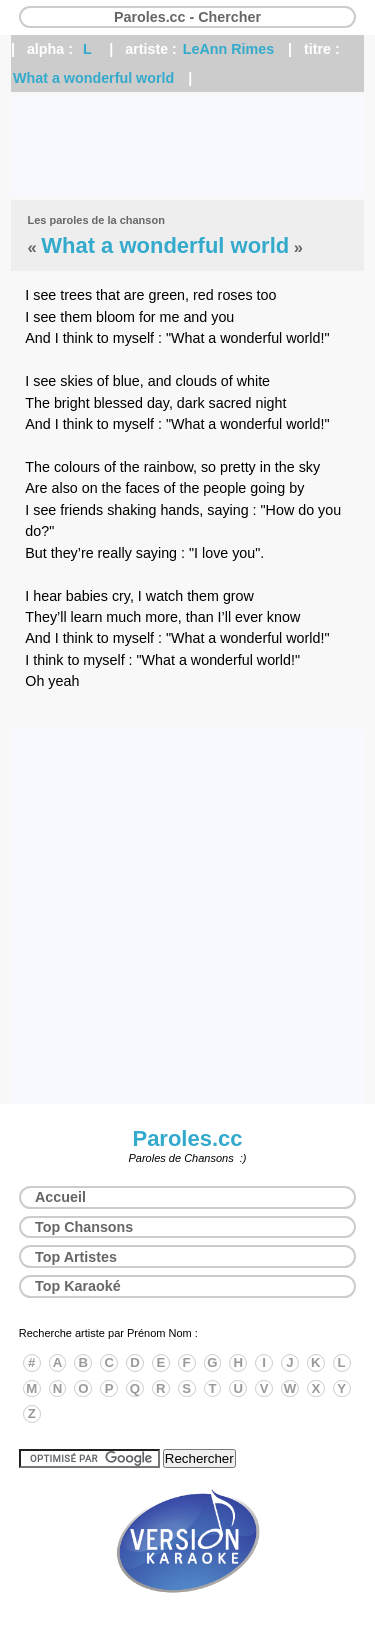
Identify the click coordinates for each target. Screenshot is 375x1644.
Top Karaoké (78, 1286)
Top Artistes (76, 1257)
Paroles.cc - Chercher (187, 17)
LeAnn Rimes (228, 49)
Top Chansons (84, 1227)
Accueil (60, 1197)
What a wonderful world (93, 78)
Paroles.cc (187, 1138)
